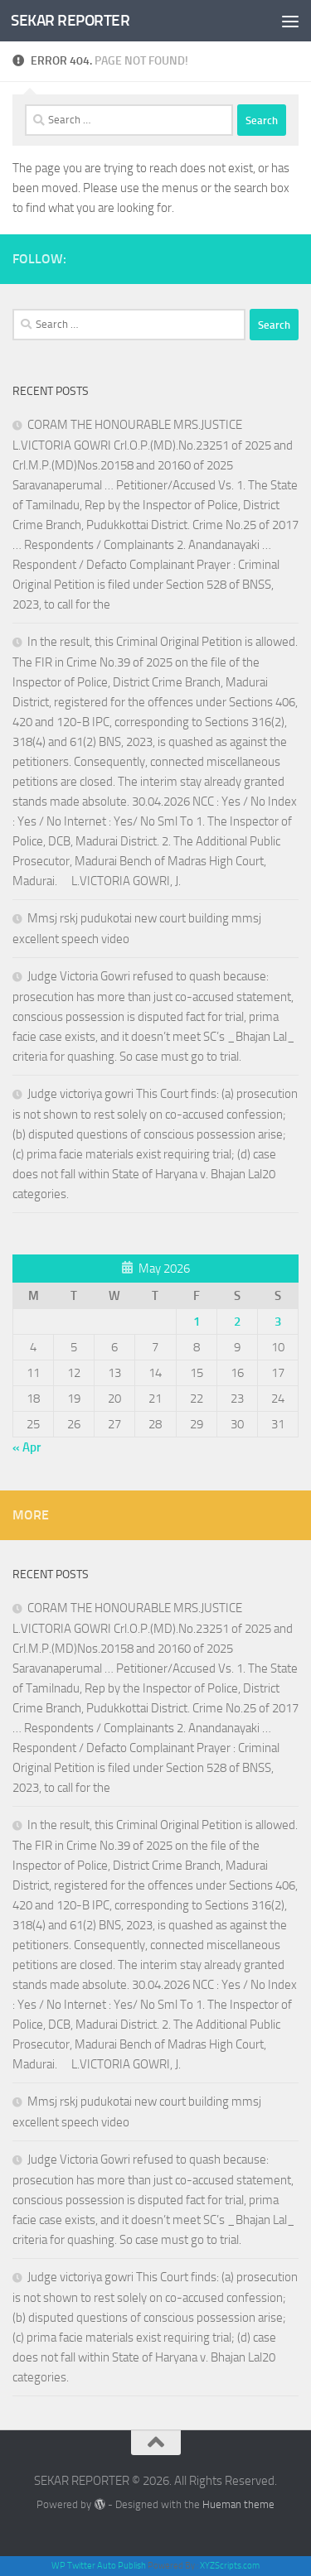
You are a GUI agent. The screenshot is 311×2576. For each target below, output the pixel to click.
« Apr (26, 1447)
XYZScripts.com (230, 2565)
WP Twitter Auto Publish (98, 2565)
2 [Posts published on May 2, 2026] (237, 1321)
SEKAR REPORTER (70, 20)
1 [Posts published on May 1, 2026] (196, 1321)
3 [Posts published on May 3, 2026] (278, 1321)
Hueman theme (238, 2504)
